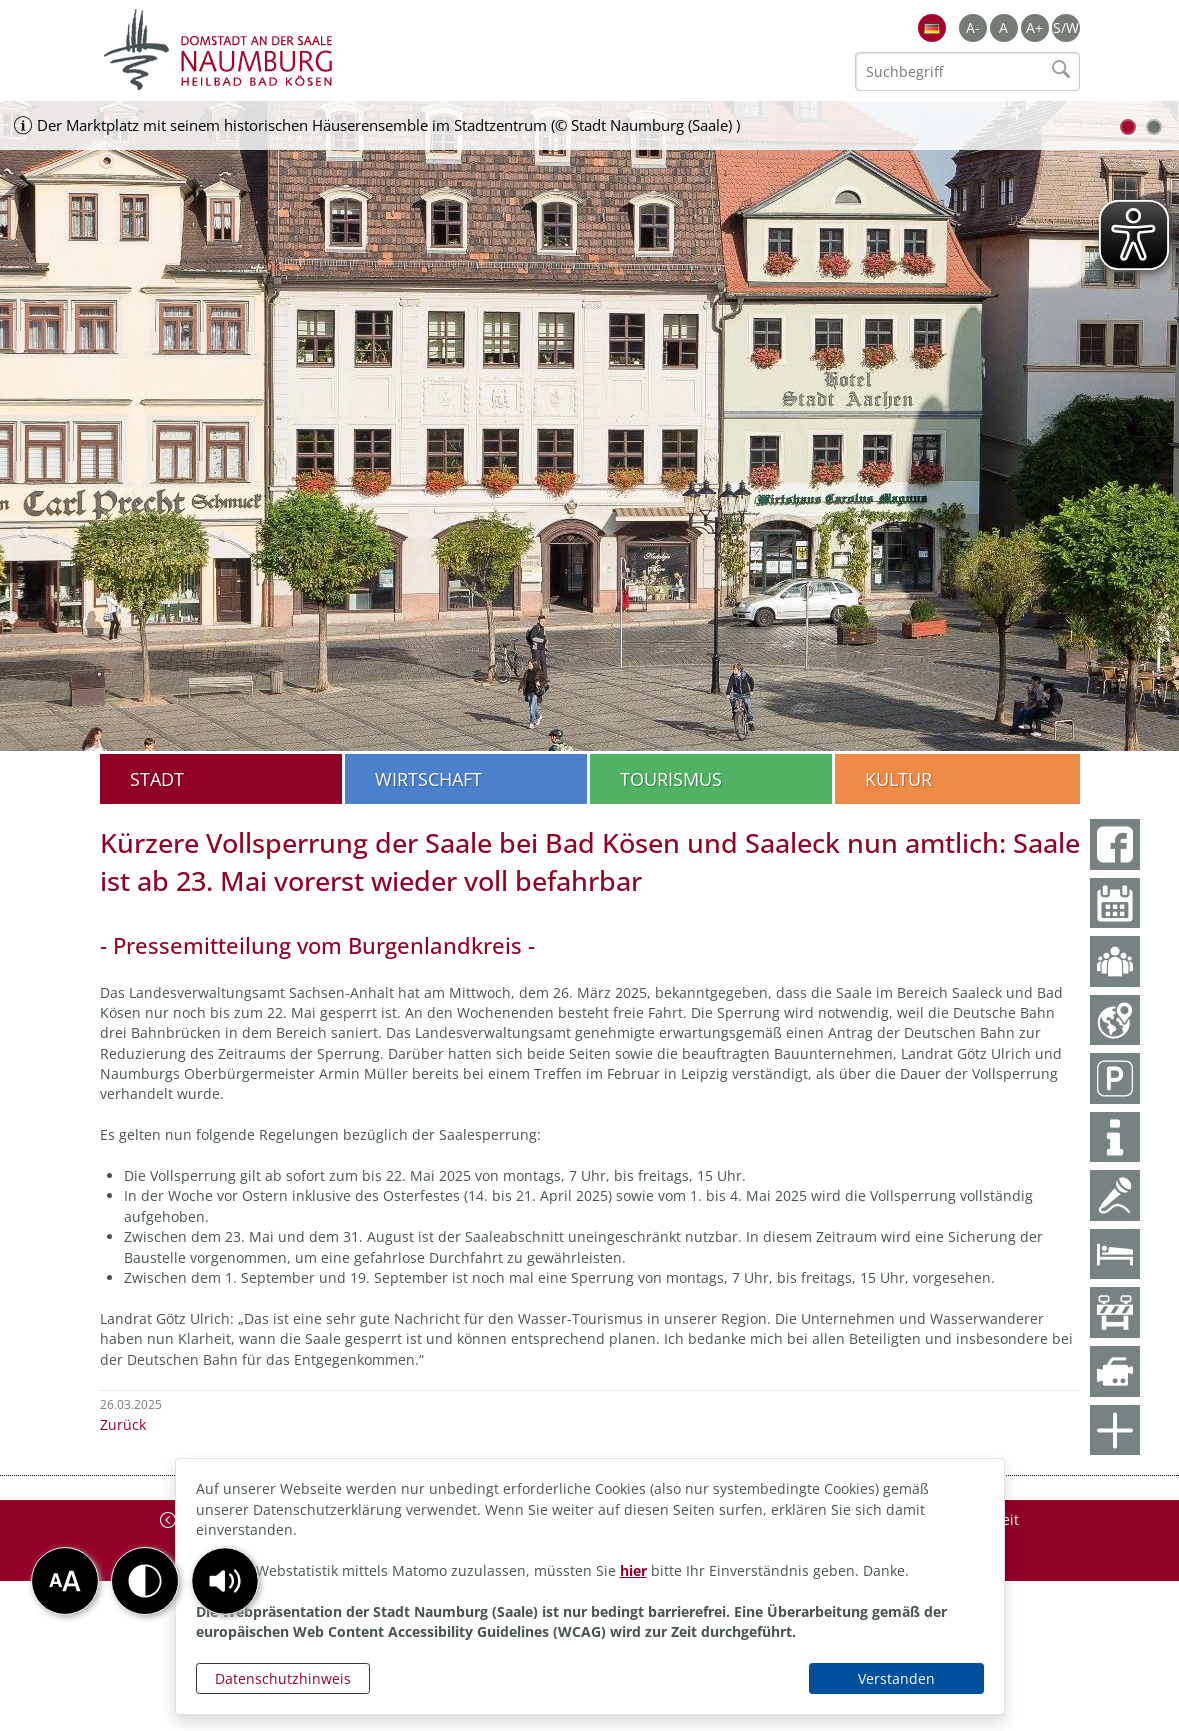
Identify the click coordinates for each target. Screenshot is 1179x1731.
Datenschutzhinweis (283, 1678)
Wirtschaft (428, 779)
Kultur (898, 779)
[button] (225, 1581)
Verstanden (896, 1678)
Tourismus (671, 779)
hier (633, 1570)
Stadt (157, 779)
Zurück (123, 1424)
